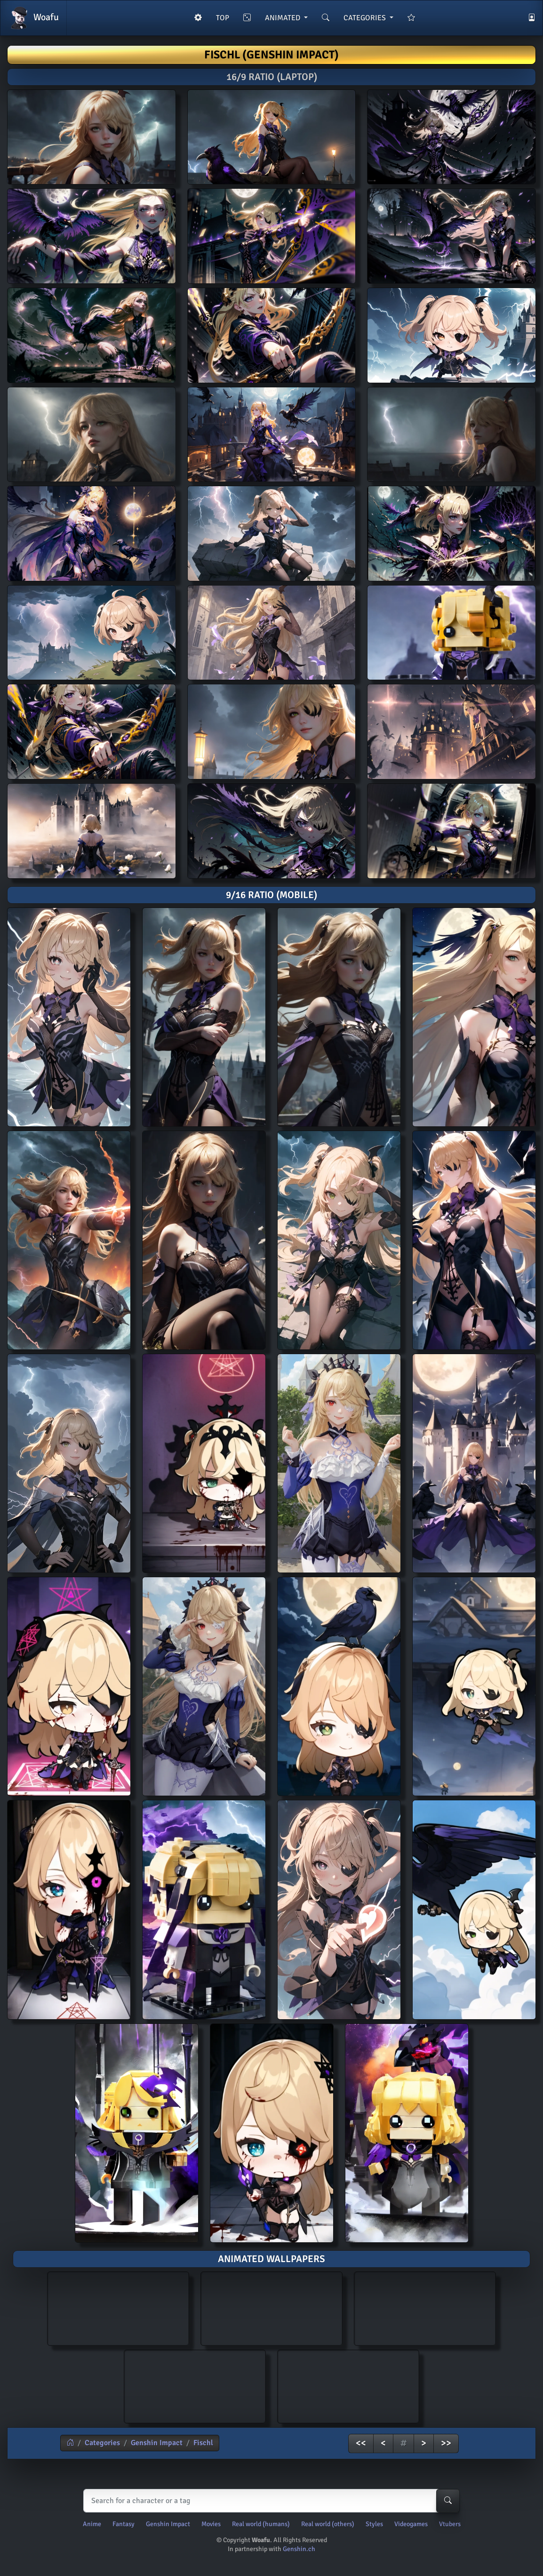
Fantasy (123, 2524)
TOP (222, 18)
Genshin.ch (299, 2549)
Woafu (33, 18)
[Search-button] (448, 2500)
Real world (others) (327, 2524)
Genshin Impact (157, 2443)
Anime (92, 2524)
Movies (211, 2524)
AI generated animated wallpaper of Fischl (118, 2307)
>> (446, 2443)
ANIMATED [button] (283, 18)
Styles (374, 2524)
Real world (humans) (261, 2524)
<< (361, 2443)
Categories (102, 2443)
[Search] (269, 2500)
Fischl (203, 2443)
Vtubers (450, 2524)
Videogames (411, 2524)
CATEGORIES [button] (365, 18)
